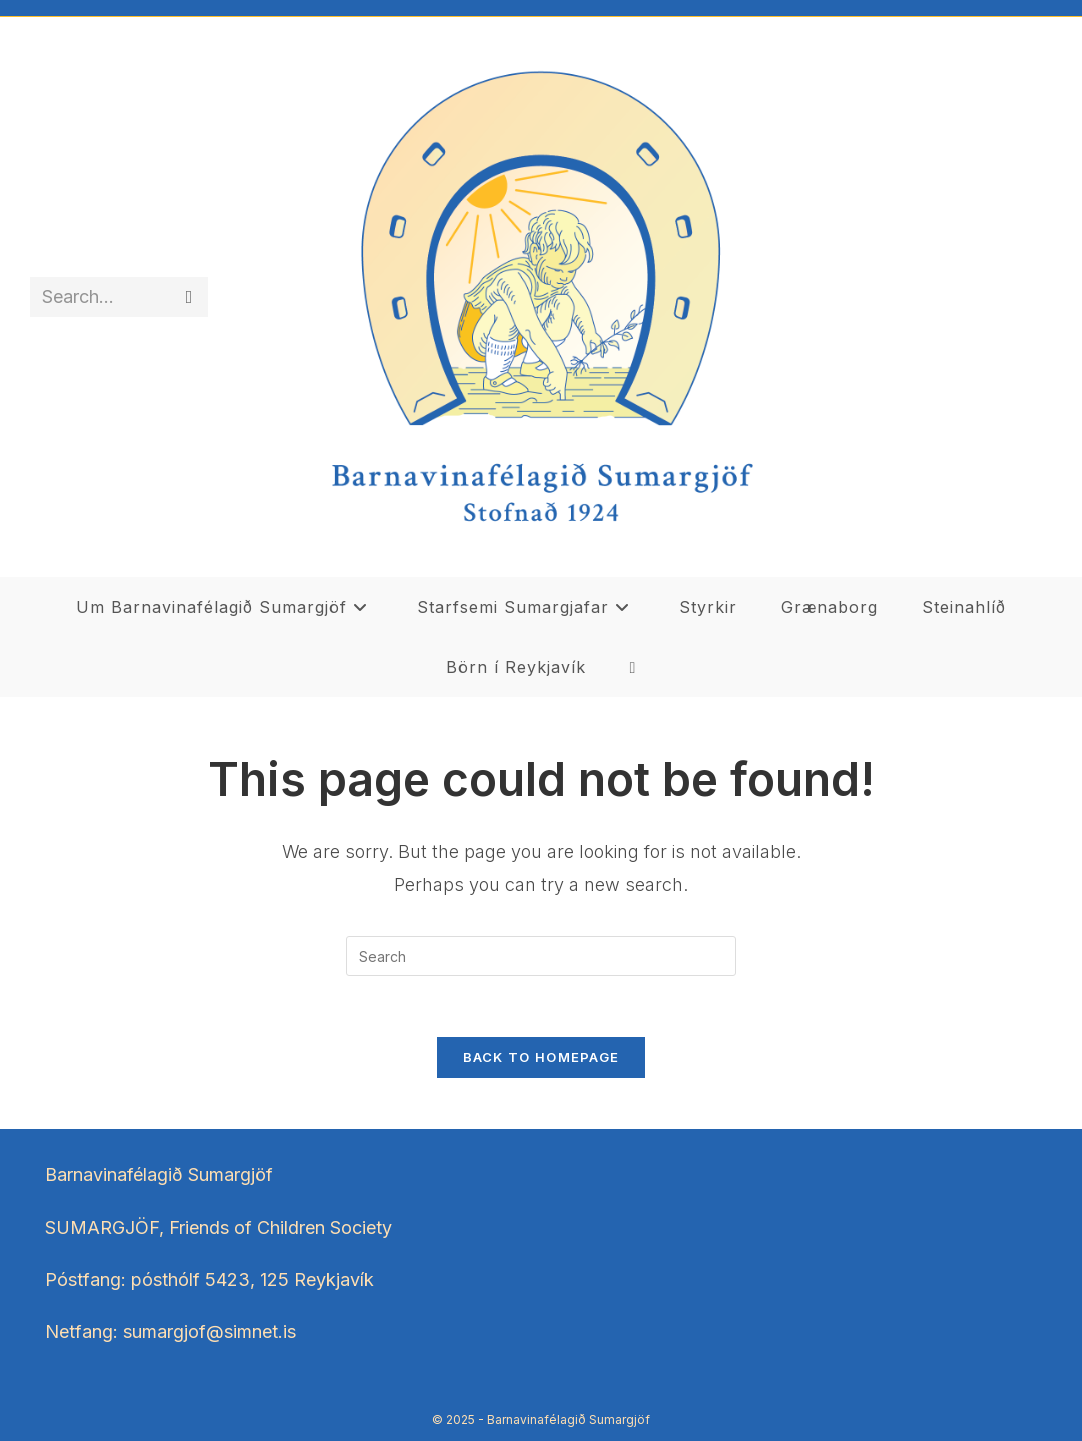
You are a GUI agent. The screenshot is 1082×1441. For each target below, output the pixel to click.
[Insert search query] (541, 956)
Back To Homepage (541, 1057)
